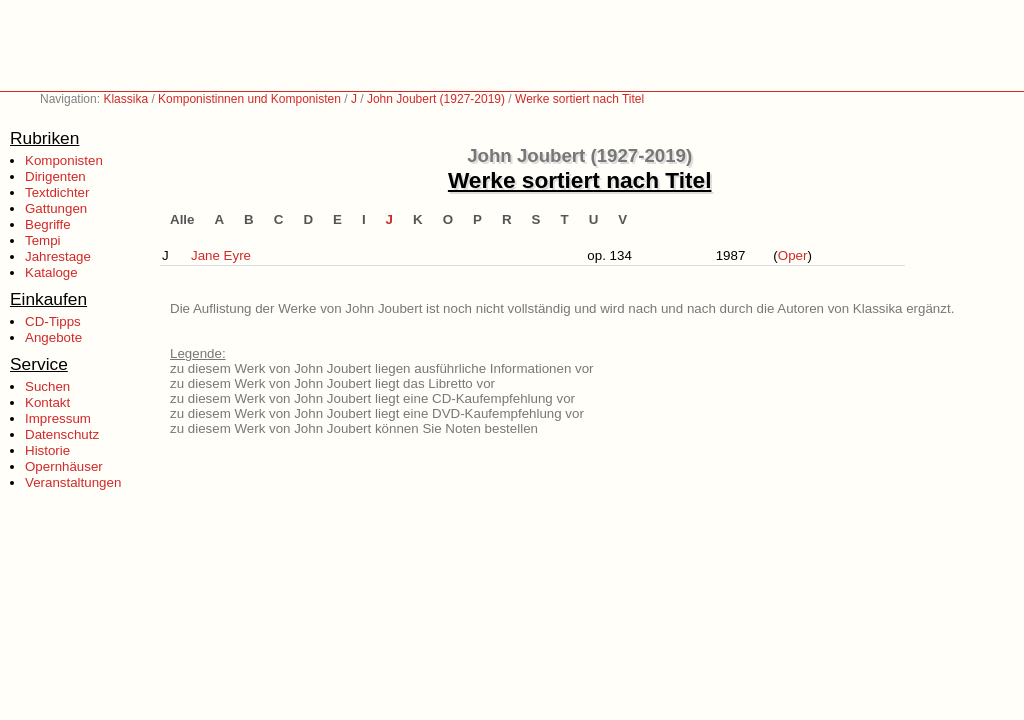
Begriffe (48, 224)
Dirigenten (55, 176)
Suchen (47, 386)
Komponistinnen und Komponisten (249, 99)
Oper (793, 255)
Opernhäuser (64, 466)
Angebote (53, 337)
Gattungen (56, 208)
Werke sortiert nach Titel (579, 99)
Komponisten (64, 160)
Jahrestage (58, 256)
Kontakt (47, 402)
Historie (47, 450)
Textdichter (57, 192)
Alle (182, 219)
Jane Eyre (221, 255)
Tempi (43, 240)
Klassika (125, 99)
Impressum (58, 418)
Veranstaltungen (73, 482)
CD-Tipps (53, 321)
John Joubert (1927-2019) (436, 99)
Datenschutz (62, 434)
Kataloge (51, 272)
